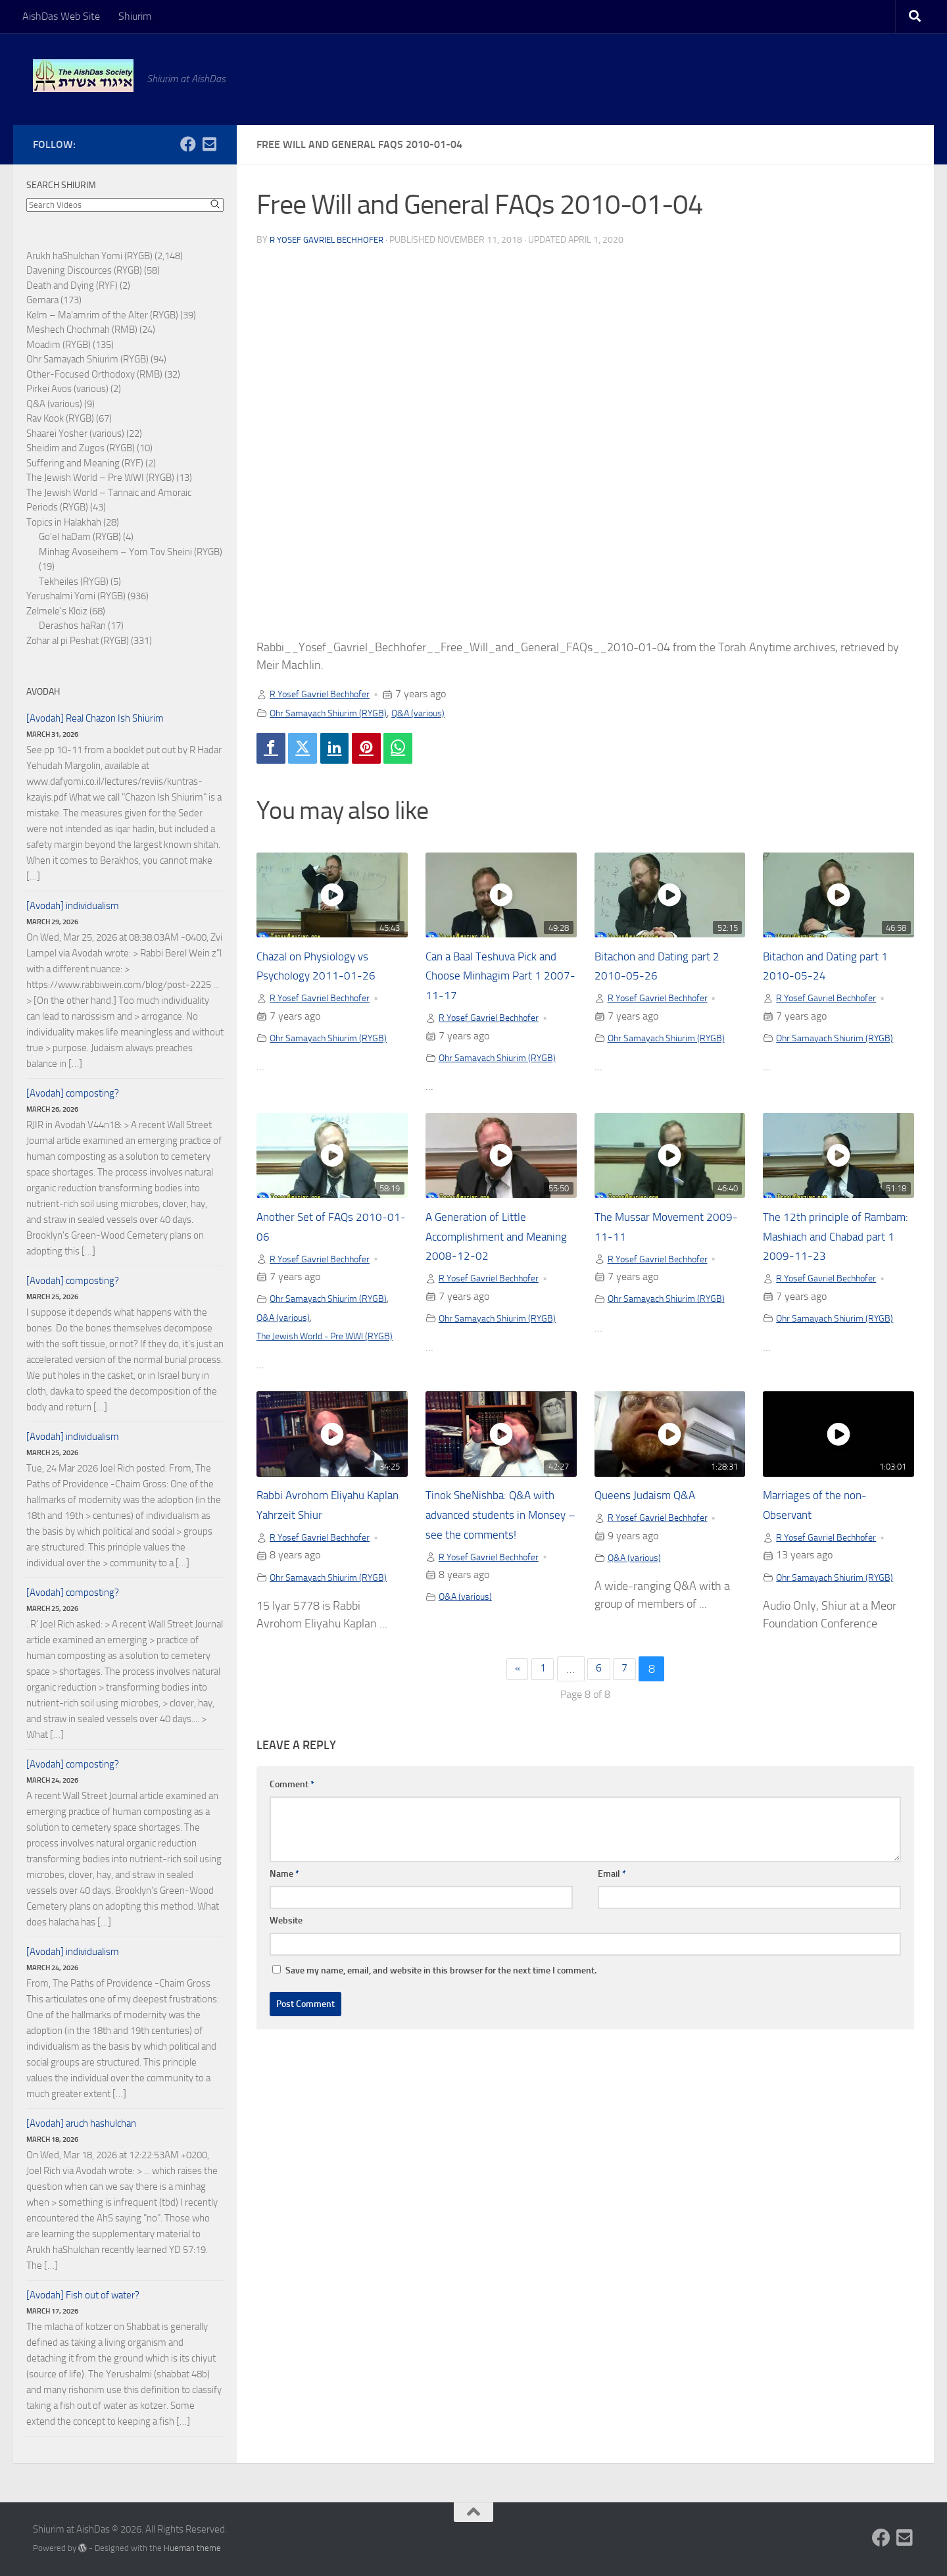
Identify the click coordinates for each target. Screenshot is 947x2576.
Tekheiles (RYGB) (74, 581)
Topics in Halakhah (63, 522)
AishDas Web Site (61, 16)
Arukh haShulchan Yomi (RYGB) (89, 256)
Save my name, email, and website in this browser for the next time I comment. (440, 1995)
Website (286, 1945)
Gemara (42, 300)
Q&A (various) (438, 712)
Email (612, 1898)
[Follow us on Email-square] (209, 144)
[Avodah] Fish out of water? (82, 2295)
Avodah (43, 691)
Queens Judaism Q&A (653, 1517)
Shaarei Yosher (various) (75, 433)
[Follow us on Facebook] (188, 144)
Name (284, 1898)
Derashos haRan (72, 626)
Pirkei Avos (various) (67, 389)
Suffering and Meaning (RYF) (84, 463)
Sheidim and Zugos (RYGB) (80, 448)
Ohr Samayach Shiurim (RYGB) (337, 712)
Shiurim (134, 16)
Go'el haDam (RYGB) (80, 537)
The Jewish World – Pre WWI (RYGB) (100, 477)
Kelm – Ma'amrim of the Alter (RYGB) (102, 315)
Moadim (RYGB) (58, 345)
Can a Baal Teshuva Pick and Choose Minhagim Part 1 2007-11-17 (499, 979)
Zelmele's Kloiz (56, 611)
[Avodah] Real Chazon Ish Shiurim (95, 718)
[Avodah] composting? (72, 1093)
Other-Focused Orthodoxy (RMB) (94, 374)
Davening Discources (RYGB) (84, 270)
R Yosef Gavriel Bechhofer (331, 239)
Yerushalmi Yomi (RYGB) (76, 596)
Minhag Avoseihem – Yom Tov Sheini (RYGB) (130, 552)
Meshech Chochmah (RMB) (81, 329)
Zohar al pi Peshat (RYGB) (77, 641)
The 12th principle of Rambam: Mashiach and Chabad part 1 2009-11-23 (837, 1241)
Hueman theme (192, 2548)
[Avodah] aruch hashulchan (81, 2123)
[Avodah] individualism (72, 906)
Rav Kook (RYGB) (60, 418)
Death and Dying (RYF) (72, 285)
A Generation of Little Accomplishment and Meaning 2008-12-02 (485, 1241)
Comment (292, 1809)
